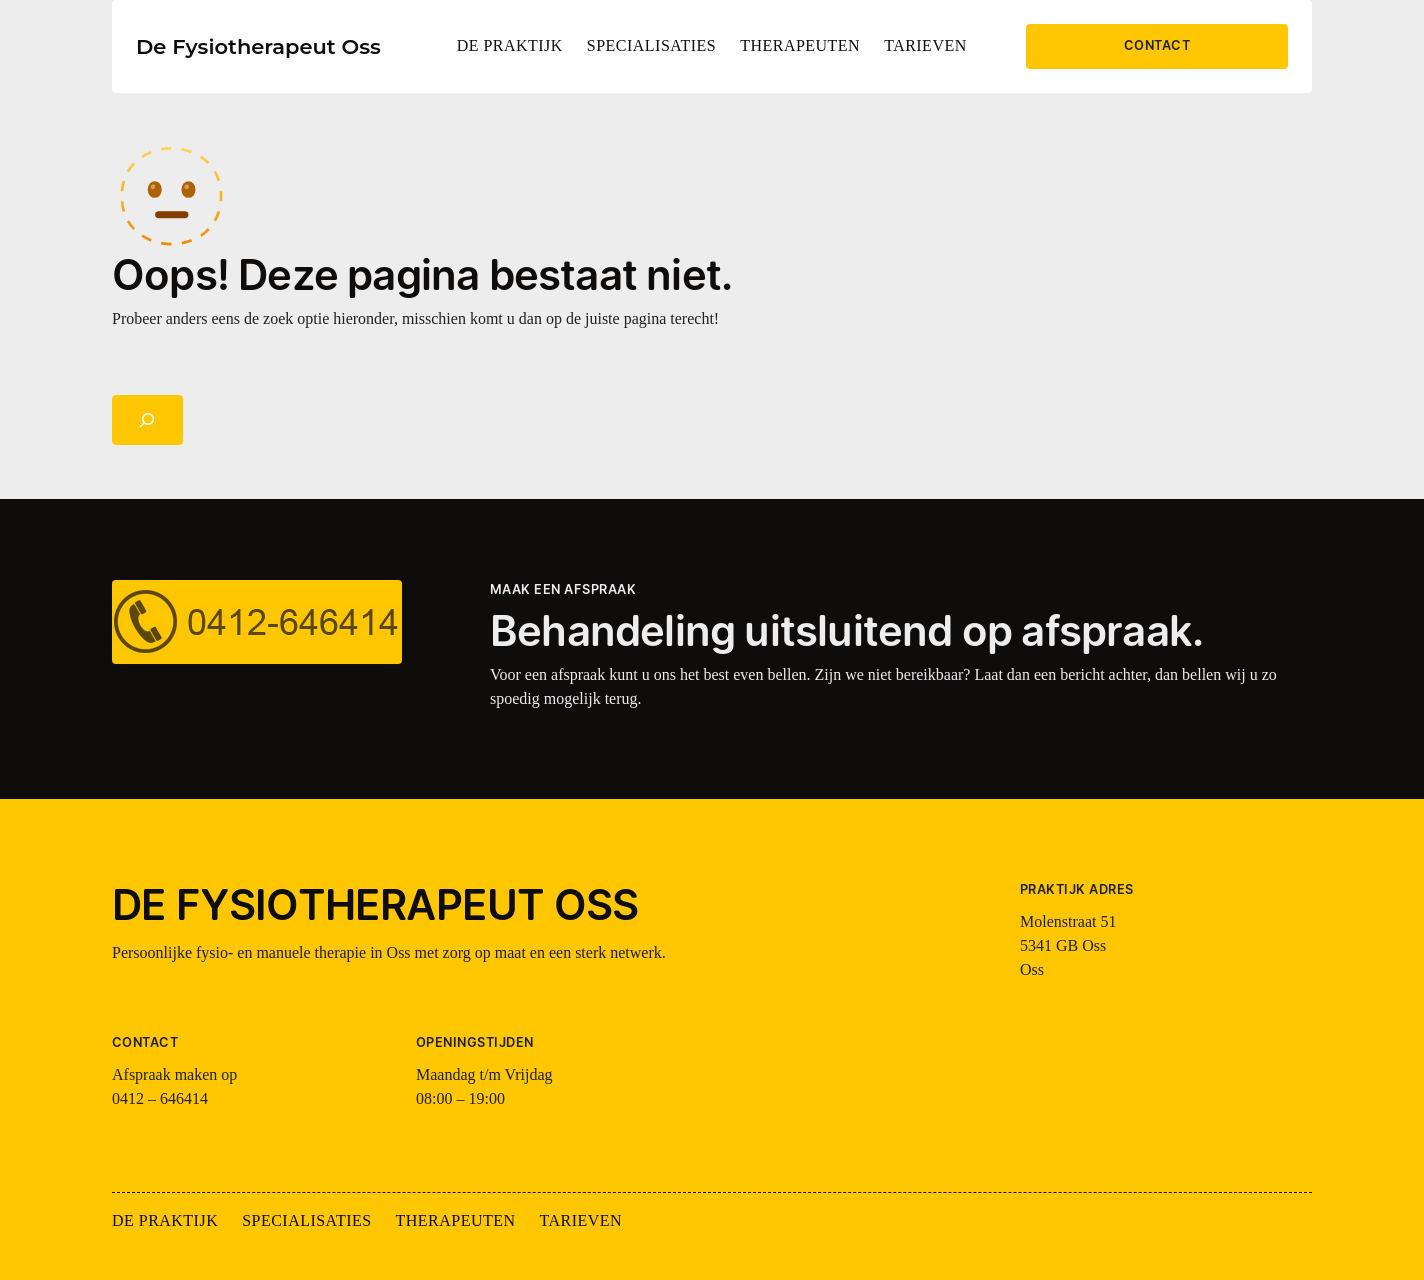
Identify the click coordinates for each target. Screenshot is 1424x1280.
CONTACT (1157, 45)
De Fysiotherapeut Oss (258, 46)
